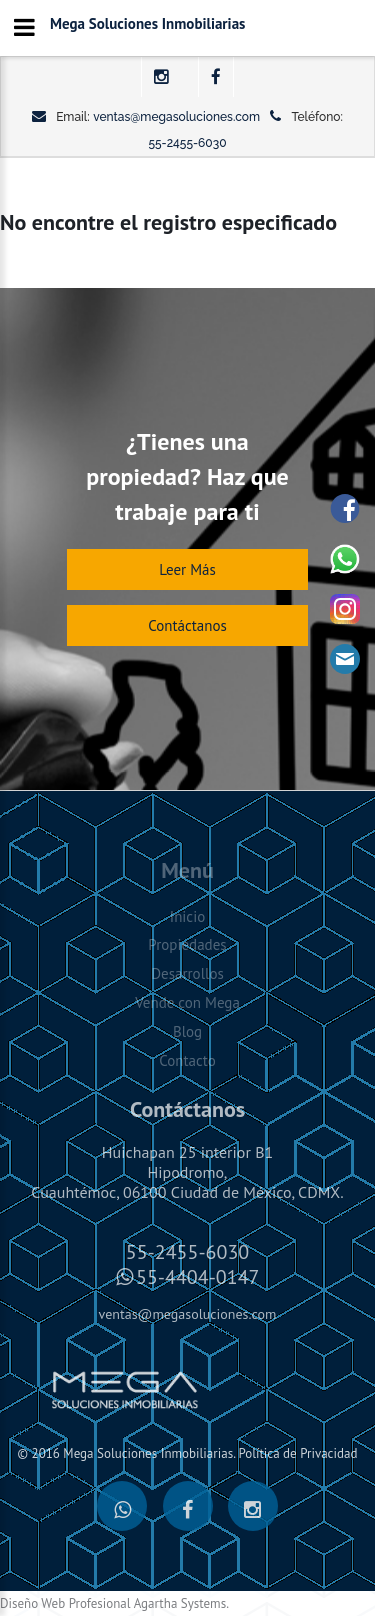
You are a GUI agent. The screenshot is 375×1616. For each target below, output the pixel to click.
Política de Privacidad (297, 1453)
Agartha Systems (180, 1603)
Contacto (187, 1060)
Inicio (187, 916)
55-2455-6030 (187, 143)
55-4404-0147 (197, 1277)
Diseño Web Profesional (65, 1603)
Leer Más (187, 569)
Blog (187, 1031)
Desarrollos (187, 973)
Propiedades (187, 944)
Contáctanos (187, 625)
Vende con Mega (187, 1002)
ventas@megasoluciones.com (176, 117)
